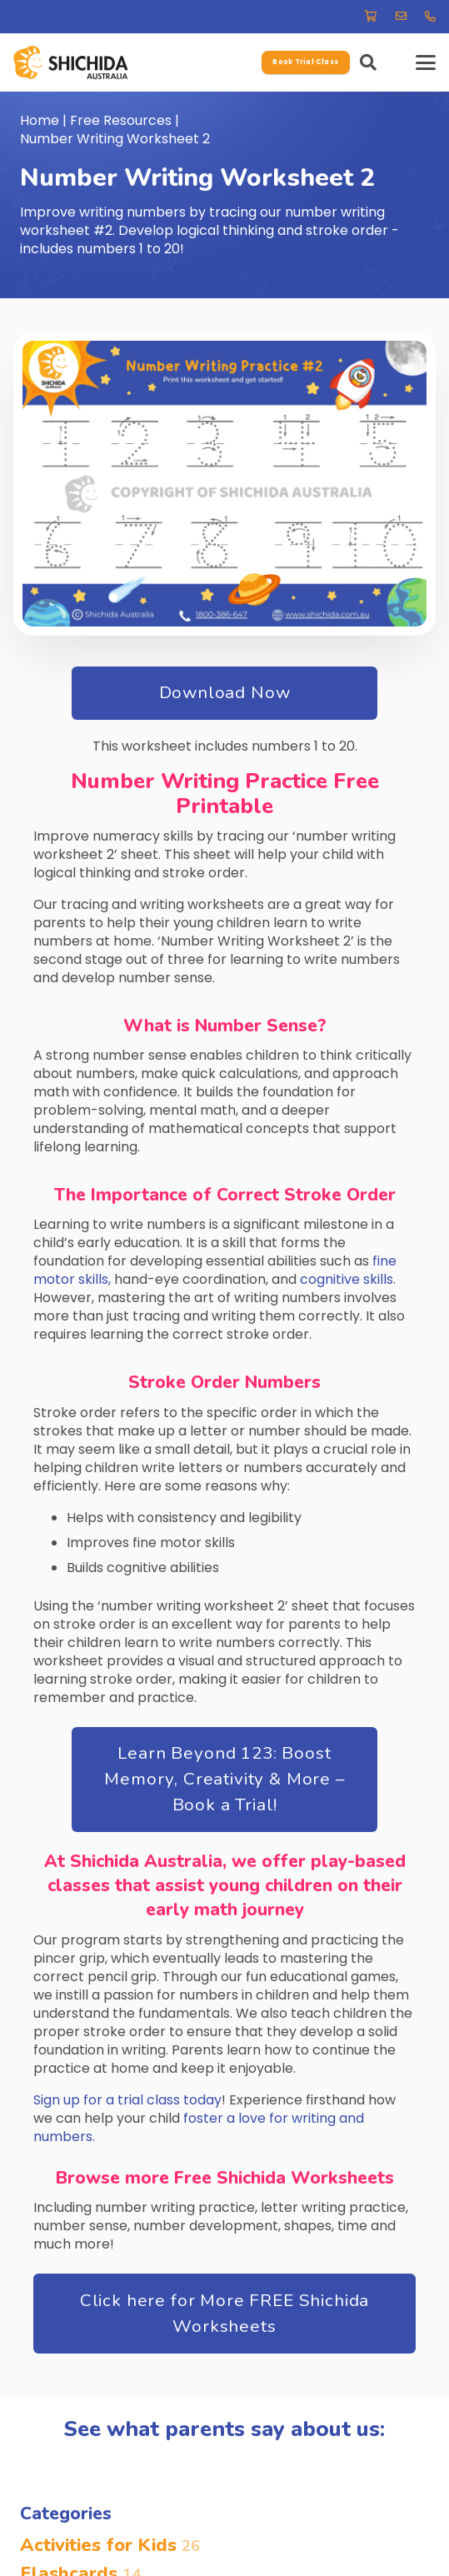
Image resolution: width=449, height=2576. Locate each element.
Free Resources (121, 120)
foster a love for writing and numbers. (198, 2127)
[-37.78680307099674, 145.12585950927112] (70, 62)
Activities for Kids (110, 2545)
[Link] (370, 16)
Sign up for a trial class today (127, 2099)
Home (39, 120)
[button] (368, 62)
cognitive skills (346, 1279)
